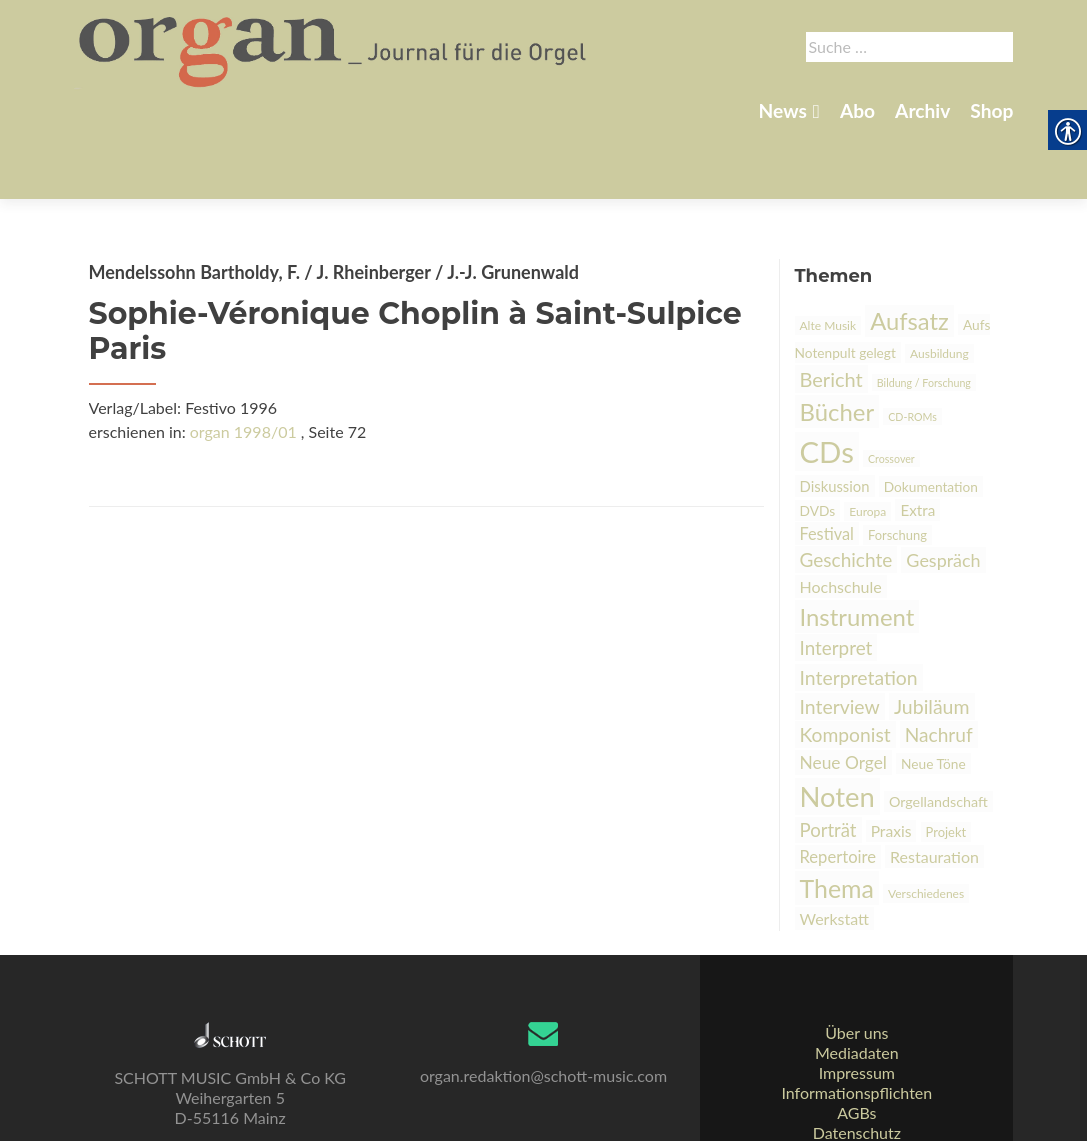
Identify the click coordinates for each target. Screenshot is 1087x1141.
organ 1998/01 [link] (243, 361)
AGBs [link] (856, 1066)
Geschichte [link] (846, 489)
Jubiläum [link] (932, 636)
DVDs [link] (818, 440)
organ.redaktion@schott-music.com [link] (543, 1029)
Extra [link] (917, 440)
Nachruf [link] (939, 664)
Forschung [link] (897, 465)
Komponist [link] (845, 664)
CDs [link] (827, 381)
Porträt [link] (828, 760)
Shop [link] (991, 110)
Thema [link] (837, 818)
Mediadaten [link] (857, 1006)
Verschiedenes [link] (926, 823)
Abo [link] (857, 110)
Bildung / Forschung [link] (924, 312)
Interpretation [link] (859, 607)
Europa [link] (867, 441)
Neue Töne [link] (933, 693)
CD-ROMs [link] (912, 346)
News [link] (783, 110)
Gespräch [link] (943, 490)
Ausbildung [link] (939, 283)
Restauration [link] (934, 786)
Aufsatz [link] (909, 251)
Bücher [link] (837, 341)
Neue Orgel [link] (843, 692)
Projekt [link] (946, 762)
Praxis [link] (891, 761)
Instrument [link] (857, 546)
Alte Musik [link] (828, 255)
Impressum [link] (857, 1026)
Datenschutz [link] (857, 1086)
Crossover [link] (891, 388)
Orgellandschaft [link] (938, 731)
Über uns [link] (856, 986)
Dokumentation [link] (931, 416)
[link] (334, 48)
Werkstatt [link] (835, 848)
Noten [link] (837, 726)
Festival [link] (827, 463)
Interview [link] (840, 636)
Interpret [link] (836, 577)
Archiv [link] (922, 110)
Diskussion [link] (835, 416)
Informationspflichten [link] (856, 1046)
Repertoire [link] (838, 787)
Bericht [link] (831, 309)
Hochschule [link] (841, 516)
